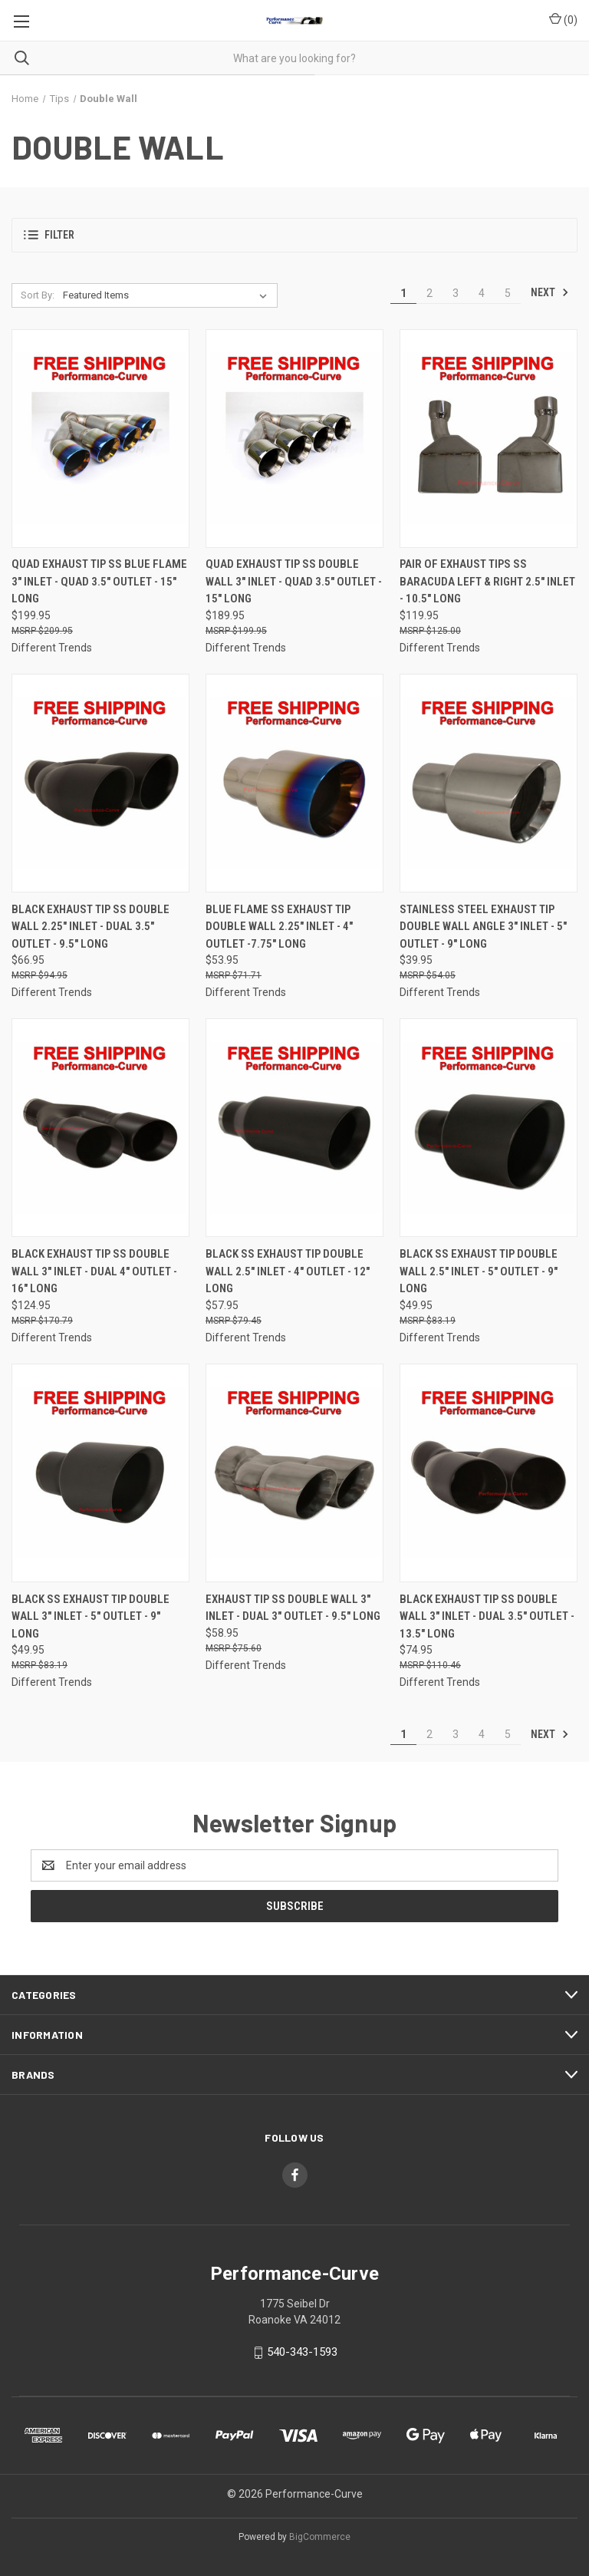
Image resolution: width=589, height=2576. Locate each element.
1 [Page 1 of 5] (403, 293)
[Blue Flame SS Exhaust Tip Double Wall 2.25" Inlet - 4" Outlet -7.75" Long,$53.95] (294, 783)
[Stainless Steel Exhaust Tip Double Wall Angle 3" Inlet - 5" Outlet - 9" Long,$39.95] (488, 783)
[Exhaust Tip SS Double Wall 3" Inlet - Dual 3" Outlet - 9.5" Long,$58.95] (294, 1473)
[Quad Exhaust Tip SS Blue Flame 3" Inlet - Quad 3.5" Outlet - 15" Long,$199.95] (100, 438)
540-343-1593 (302, 2352)
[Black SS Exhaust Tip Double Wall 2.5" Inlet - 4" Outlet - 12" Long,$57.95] (294, 1127)
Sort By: (37, 295)
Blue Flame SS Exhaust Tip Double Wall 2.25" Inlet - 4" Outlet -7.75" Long (279, 926)
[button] (294, 235)
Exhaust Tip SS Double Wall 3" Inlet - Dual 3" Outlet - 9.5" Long (293, 1608)
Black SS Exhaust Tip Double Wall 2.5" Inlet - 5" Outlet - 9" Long (479, 1271)
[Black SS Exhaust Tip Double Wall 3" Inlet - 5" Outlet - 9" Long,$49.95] (100, 1473)
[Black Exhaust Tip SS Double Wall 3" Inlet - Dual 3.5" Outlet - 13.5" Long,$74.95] (488, 1473)
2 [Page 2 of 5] (429, 293)
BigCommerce (319, 2536)
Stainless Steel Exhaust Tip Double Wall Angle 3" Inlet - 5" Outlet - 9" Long (483, 926)
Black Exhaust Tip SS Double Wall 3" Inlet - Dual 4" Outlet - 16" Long (94, 1271)
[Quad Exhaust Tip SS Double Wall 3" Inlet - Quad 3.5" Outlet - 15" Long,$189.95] (294, 438)
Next (550, 292)
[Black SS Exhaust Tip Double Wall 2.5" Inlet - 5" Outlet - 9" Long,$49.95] (488, 1127)
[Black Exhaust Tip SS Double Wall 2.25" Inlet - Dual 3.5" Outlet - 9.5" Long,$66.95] (100, 783)
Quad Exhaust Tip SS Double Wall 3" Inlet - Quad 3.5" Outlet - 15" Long (294, 581)
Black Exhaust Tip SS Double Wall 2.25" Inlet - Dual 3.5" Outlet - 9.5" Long (90, 926)
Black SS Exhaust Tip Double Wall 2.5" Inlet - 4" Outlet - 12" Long (288, 1271)
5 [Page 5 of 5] (508, 293)
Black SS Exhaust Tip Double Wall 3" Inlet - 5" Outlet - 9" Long (90, 1616)
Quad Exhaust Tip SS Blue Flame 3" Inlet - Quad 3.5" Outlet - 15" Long (99, 581)
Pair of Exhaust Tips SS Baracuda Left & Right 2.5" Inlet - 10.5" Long (487, 581)
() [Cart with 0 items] (563, 19)
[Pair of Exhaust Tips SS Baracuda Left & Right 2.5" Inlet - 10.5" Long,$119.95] (488, 438)
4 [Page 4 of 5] (482, 293)
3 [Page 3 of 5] (455, 293)
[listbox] (168, 295)
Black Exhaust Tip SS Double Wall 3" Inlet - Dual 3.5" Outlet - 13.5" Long (487, 1616)
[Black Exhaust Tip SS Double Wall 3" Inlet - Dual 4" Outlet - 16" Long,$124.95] (100, 1127)
